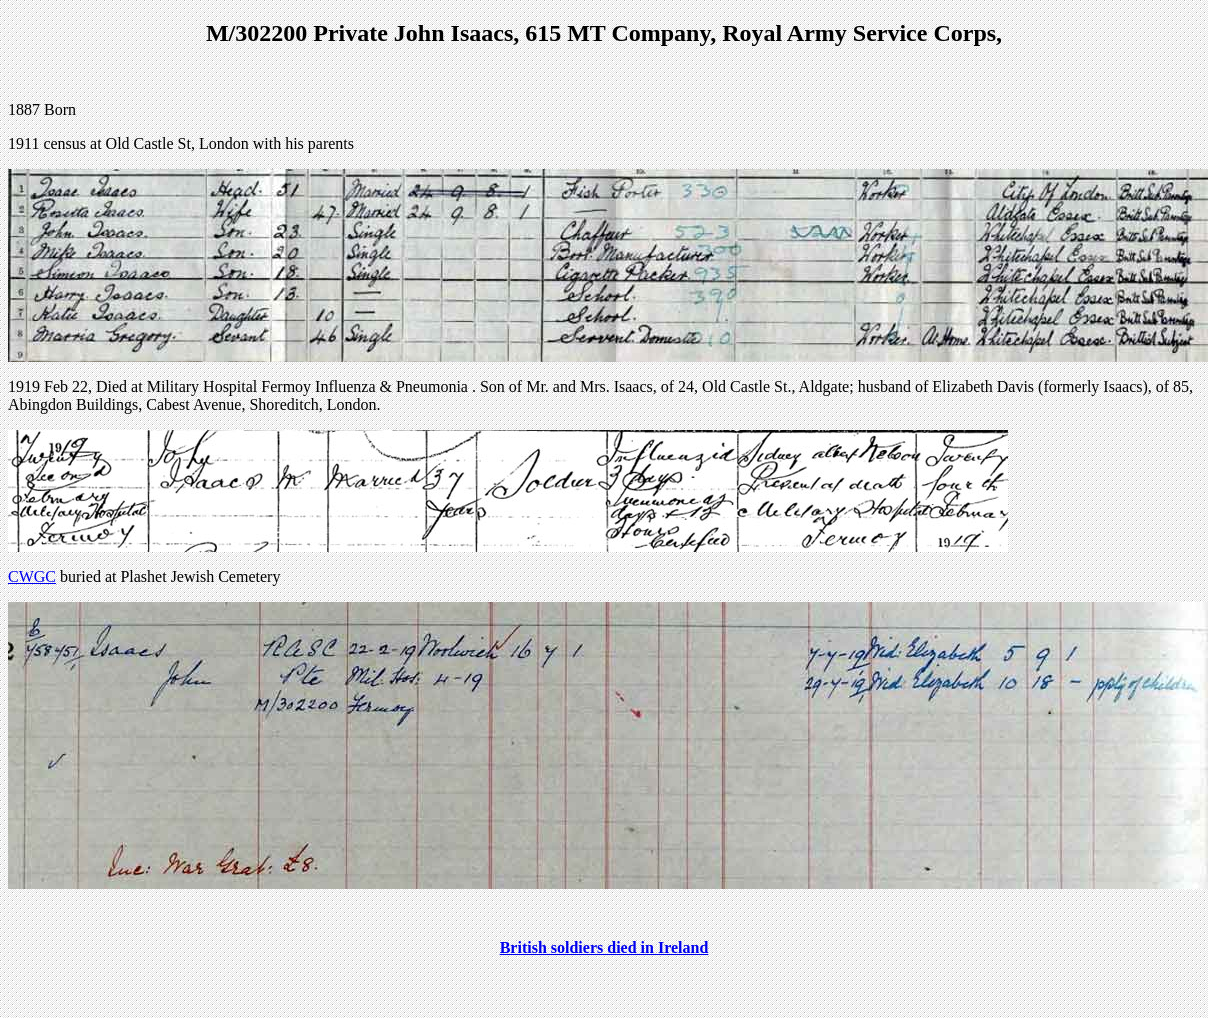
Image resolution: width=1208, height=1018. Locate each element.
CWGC (32, 576)
